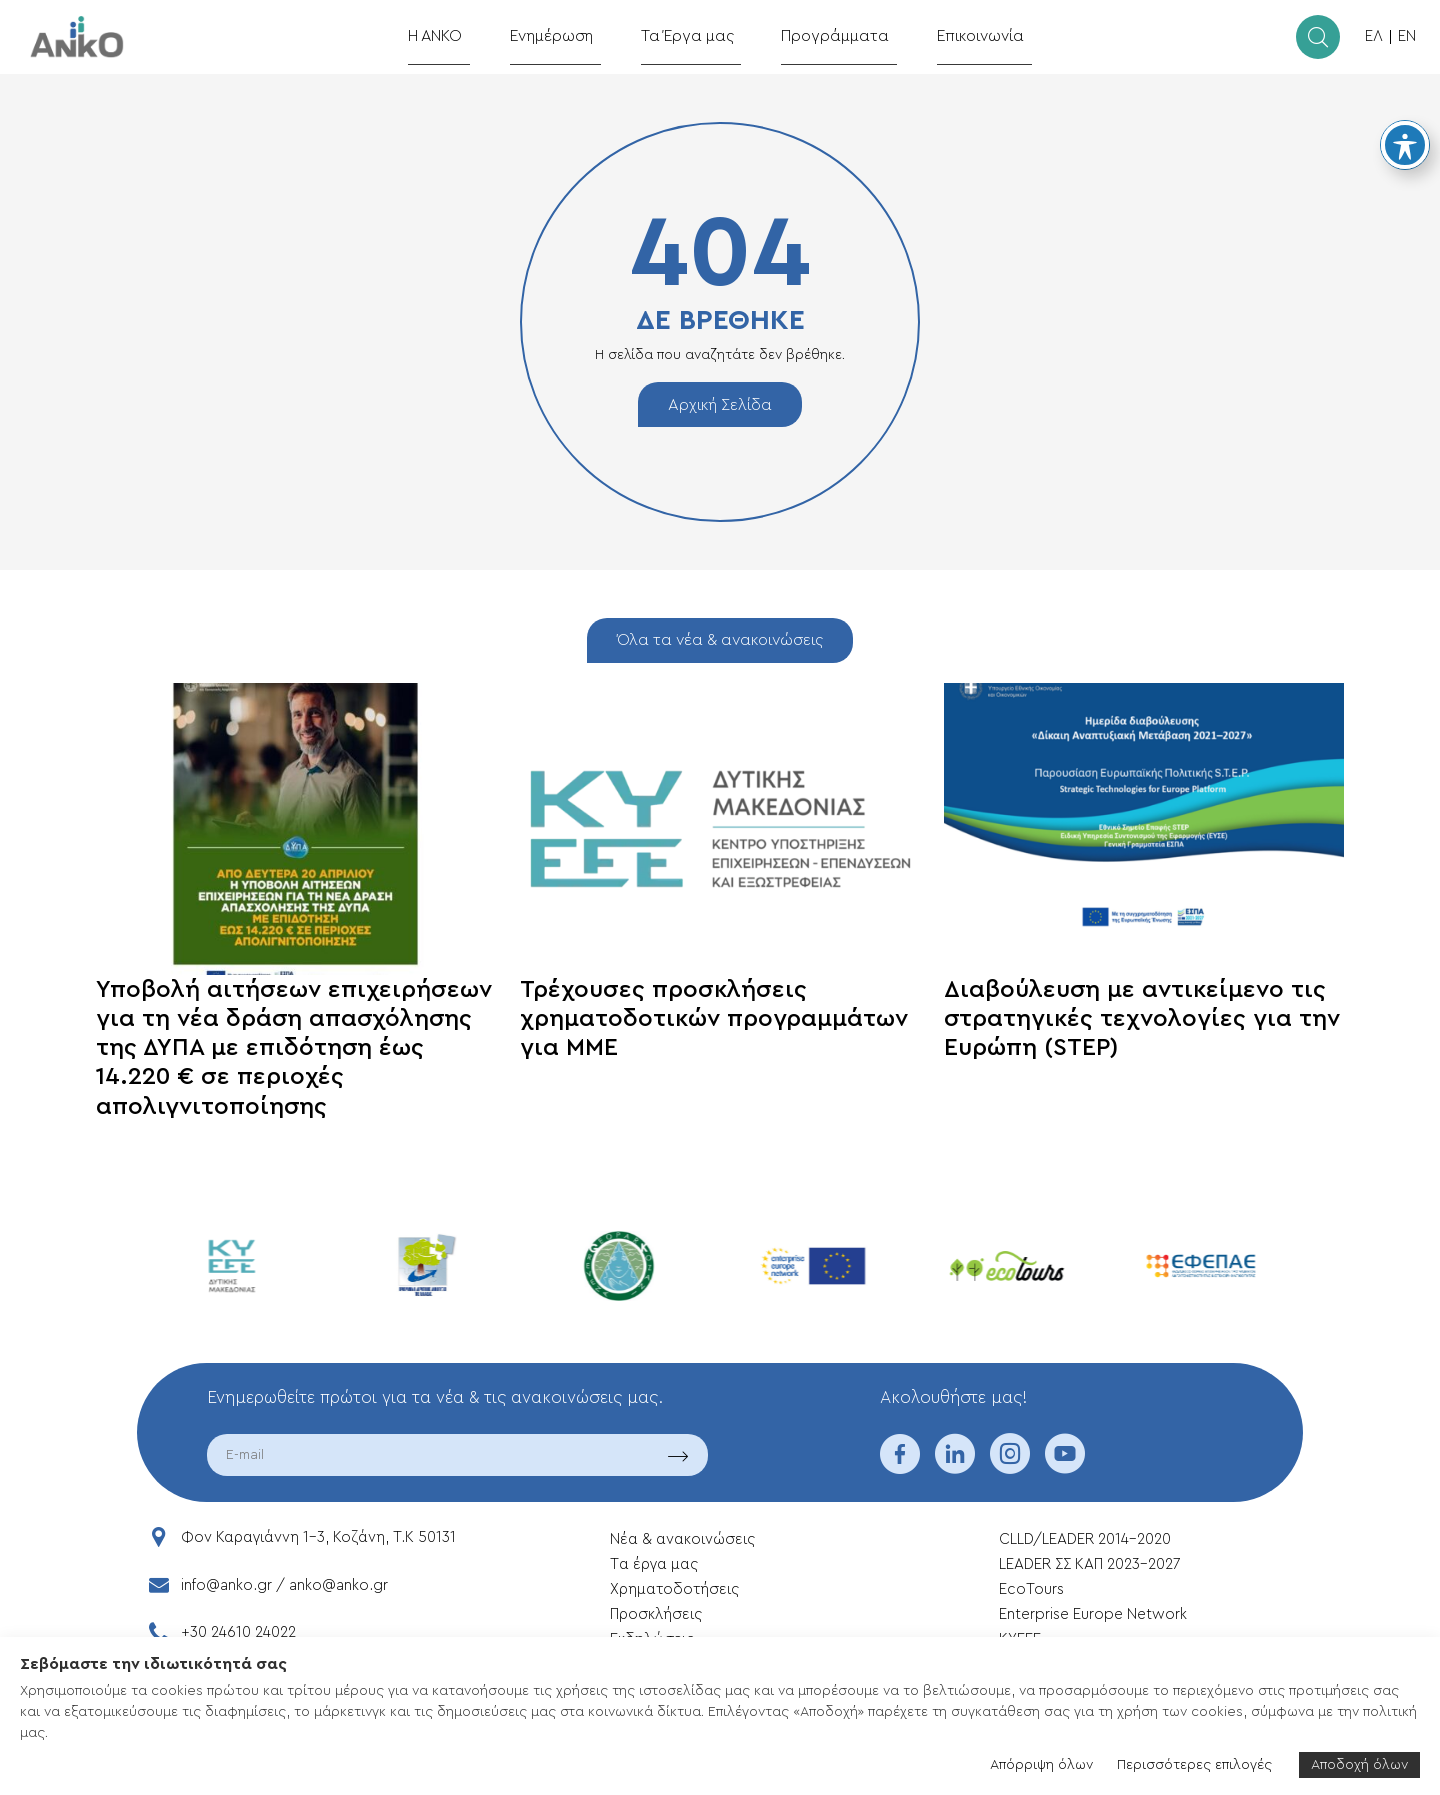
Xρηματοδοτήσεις (674, 1589)
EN (1407, 36)
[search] (1318, 37)
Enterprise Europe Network (1093, 1614)
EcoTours (1031, 1589)
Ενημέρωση (570, 35)
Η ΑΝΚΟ (462, 35)
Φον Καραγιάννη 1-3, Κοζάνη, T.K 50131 (318, 1537)
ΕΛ (1374, 36)
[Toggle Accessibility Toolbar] (1405, 145)
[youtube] (1065, 1467)
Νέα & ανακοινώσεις (682, 1539)
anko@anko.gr (338, 1585)
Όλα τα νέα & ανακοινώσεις (720, 640)
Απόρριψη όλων (1041, 1765)
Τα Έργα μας (695, 35)
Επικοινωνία (961, 35)
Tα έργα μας (654, 1564)
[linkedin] (955, 1467)
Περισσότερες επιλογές (1194, 1765)
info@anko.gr (226, 1585)
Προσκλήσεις (656, 1614)
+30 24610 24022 (238, 1632)
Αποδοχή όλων (1359, 1765)
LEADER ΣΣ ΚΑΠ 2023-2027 (1089, 1564)
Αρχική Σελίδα (720, 405)
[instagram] (1010, 1467)
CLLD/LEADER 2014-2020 (1087, 1539)
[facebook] (900, 1467)
